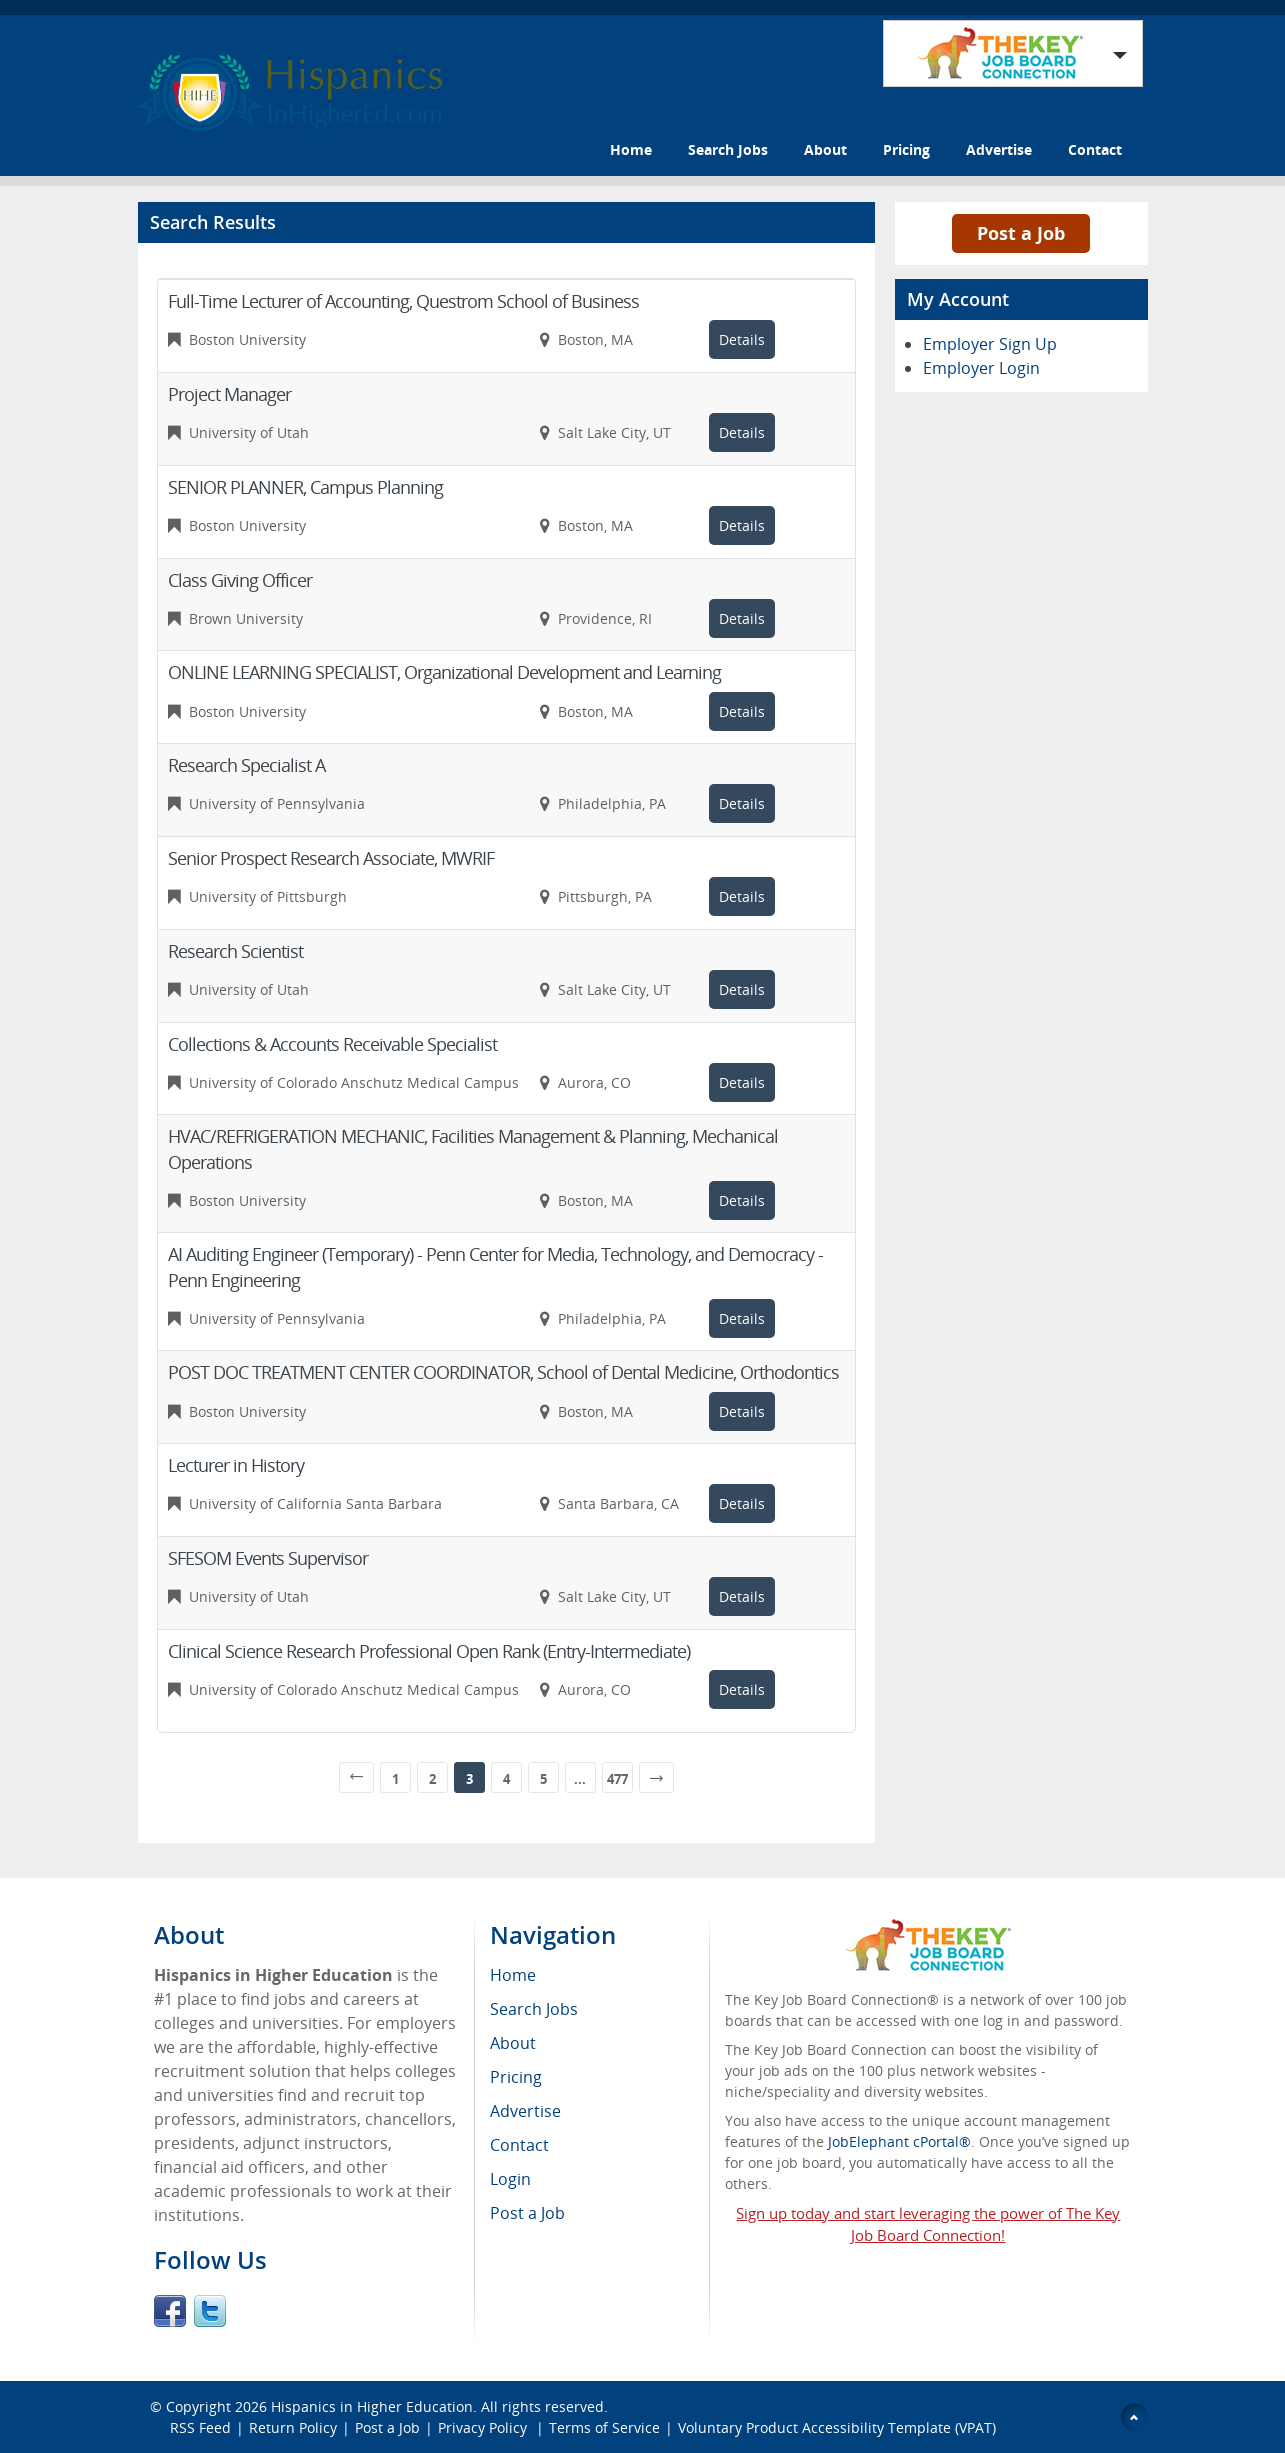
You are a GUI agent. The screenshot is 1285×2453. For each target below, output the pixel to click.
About (825, 149)
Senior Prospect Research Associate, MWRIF (331, 858)
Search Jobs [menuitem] (534, 2009)
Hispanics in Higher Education (372, 2406)
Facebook (170, 2311)
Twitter (210, 2311)
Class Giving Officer (240, 580)
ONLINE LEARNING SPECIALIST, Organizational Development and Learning (444, 672)
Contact (1095, 149)
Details (742, 339)
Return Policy (293, 2427)
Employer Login (981, 368)
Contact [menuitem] (519, 2145)
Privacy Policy (484, 2427)
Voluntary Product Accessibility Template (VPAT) (837, 2427)
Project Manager (229, 394)
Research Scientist (235, 951)
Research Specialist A (246, 765)
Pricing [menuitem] (516, 2077)
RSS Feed (200, 2427)
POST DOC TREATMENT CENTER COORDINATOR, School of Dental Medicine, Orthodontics (503, 1372)
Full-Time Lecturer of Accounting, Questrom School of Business (403, 301)
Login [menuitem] (510, 2179)
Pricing (906, 149)
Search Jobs (728, 149)
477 (617, 1779)
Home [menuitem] (513, 1975)
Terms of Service (604, 2427)
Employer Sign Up (990, 344)
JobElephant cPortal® (899, 2141)
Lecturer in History (236, 1465)
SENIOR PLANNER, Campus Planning (305, 487)
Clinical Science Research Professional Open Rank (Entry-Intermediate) (429, 1651)
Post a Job (1021, 233)
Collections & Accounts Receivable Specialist (332, 1044)
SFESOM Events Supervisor (268, 1558)
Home (631, 149)
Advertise (999, 149)
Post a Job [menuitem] (527, 2213)
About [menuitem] (513, 2043)
